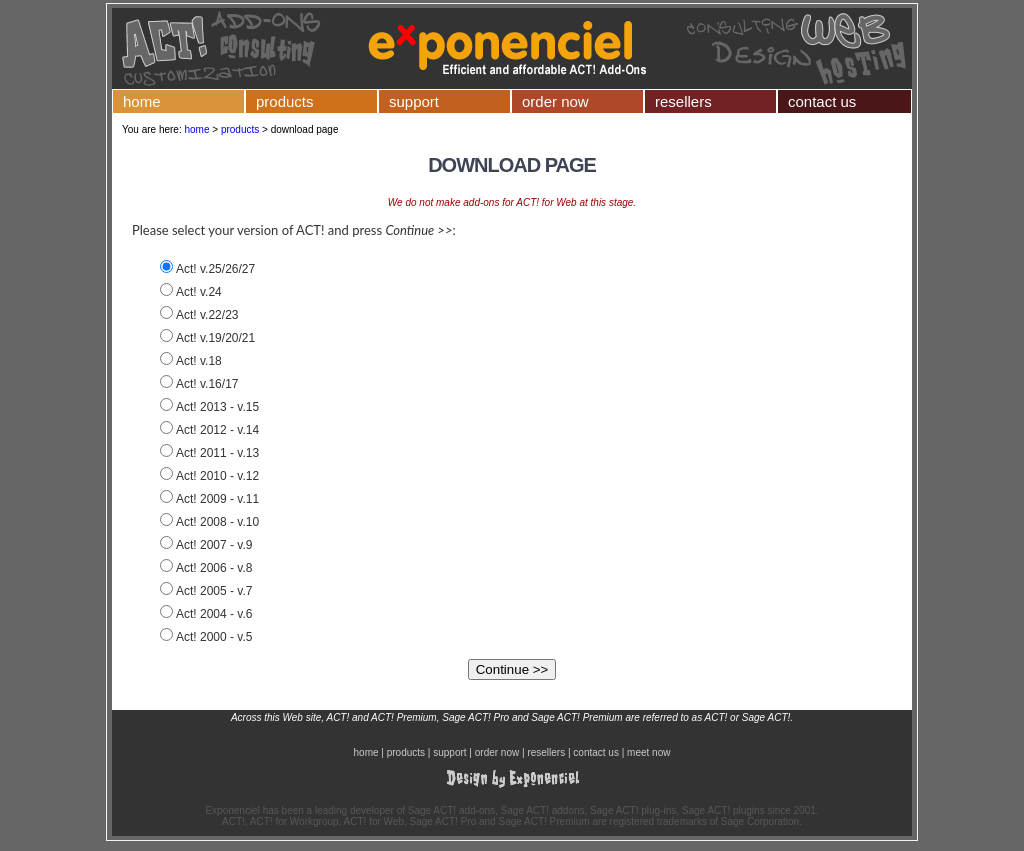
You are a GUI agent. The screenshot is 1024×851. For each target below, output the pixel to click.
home (142, 101)
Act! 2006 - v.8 (214, 568)
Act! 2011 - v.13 (217, 453)
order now (555, 101)
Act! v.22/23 (207, 315)
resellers (683, 101)
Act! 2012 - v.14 (217, 430)
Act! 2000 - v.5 (214, 637)
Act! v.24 (199, 292)
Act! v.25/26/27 (215, 269)
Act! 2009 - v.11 (217, 499)
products (285, 101)
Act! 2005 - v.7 (214, 591)
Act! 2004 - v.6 (214, 614)
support (414, 101)
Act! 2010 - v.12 (217, 476)
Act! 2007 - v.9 (214, 545)
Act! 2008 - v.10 (217, 522)
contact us (822, 101)
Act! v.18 (199, 361)
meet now (648, 752)
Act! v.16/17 (207, 384)
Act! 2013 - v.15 (217, 407)
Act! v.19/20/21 (215, 338)
